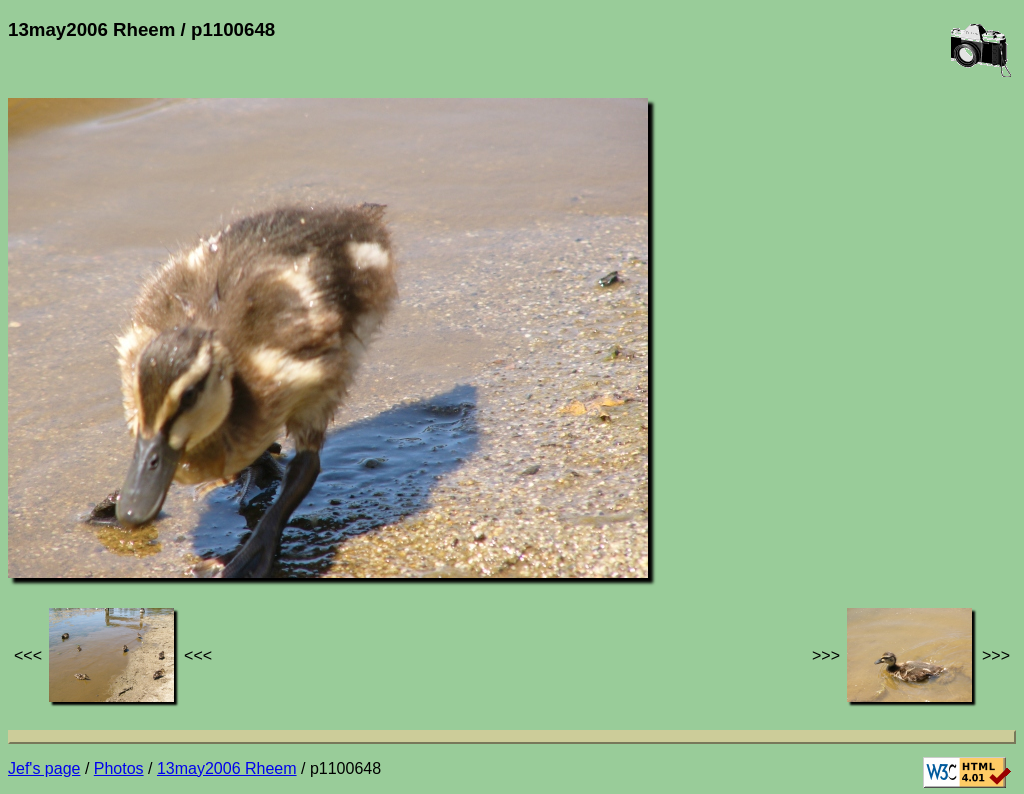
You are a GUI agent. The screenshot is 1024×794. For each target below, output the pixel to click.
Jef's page (44, 768)
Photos (119, 768)
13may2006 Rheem (227, 768)
